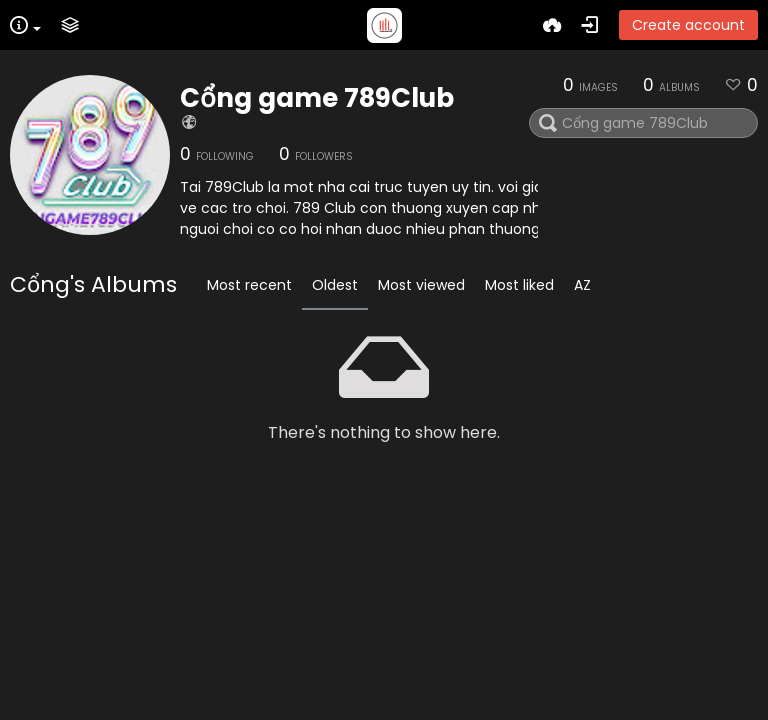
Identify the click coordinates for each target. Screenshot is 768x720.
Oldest (335, 285)
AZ (582, 285)
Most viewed (421, 285)
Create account (688, 25)
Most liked (519, 285)
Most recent (249, 285)
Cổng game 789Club (317, 98)
